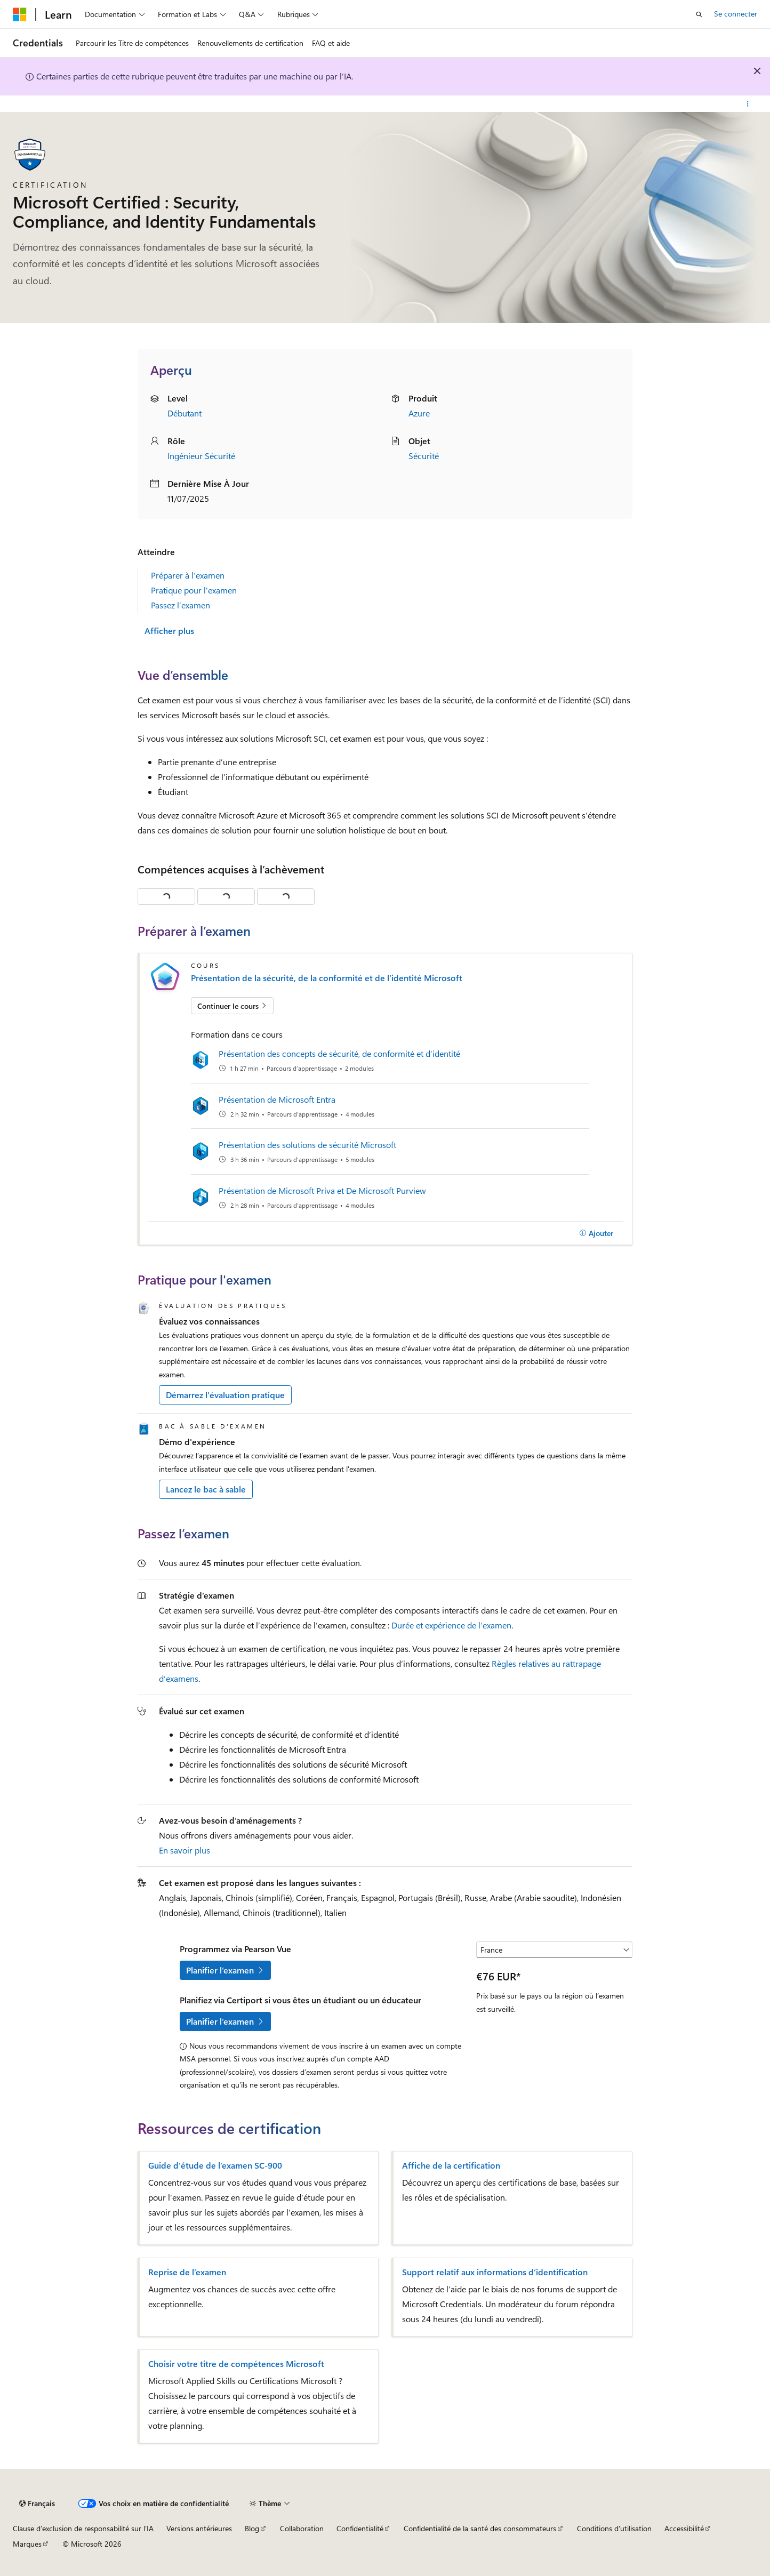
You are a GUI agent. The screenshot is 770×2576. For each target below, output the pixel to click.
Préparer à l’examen (187, 575)
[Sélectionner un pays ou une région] (554, 1950)
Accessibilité (684, 2528)
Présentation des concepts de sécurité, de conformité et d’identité (339, 1053)
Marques (27, 2544)
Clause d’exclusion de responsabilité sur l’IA (83, 2528)
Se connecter (735, 14)
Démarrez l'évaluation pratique (225, 1394)
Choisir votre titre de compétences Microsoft (236, 2363)
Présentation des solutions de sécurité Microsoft (307, 1144)
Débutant (184, 413)
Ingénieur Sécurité (201, 455)
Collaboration (302, 2528)
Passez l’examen (180, 605)
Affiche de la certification (451, 2165)
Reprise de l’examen (187, 2272)
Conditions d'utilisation (614, 2528)
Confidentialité (359, 2528)
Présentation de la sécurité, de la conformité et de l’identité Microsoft (326, 978)
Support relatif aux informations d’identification (495, 2272)
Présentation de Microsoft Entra (277, 1099)
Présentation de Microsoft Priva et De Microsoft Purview (322, 1190)
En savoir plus (184, 1850)
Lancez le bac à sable (206, 1489)
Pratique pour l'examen (194, 590)
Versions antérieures (199, 2528)
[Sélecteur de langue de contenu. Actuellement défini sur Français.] (37, 2503)
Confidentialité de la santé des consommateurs (480, 2528)
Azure (419, 413)
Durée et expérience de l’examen (451, 1625)
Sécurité (423, 455)
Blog (252, 2528)
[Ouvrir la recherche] (699, 14)
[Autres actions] (748, 104)
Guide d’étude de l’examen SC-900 (215, 2165)
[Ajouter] (596, 1233)
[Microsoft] (20, 14)
